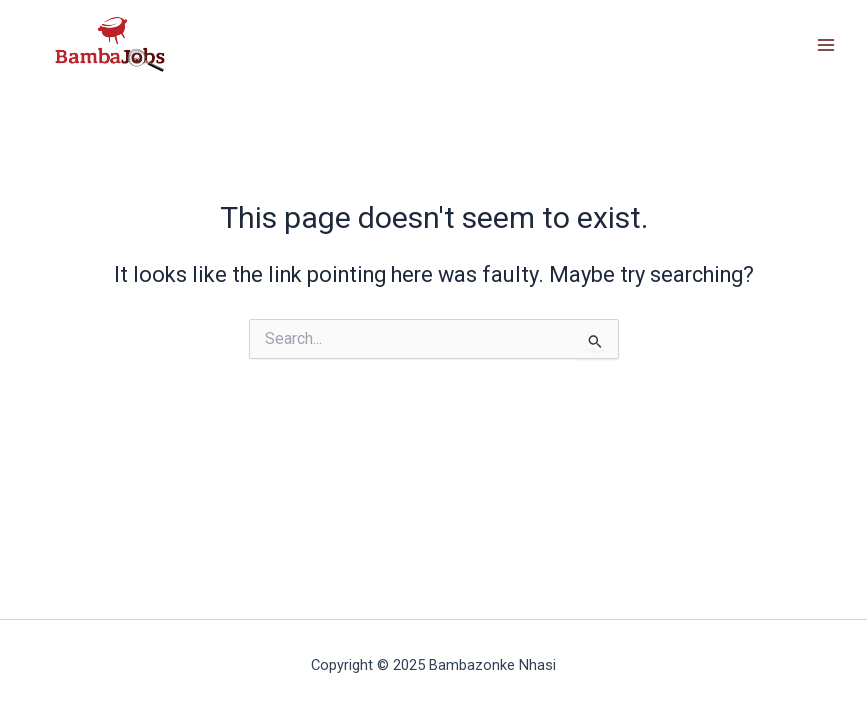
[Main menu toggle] (826, 45)
